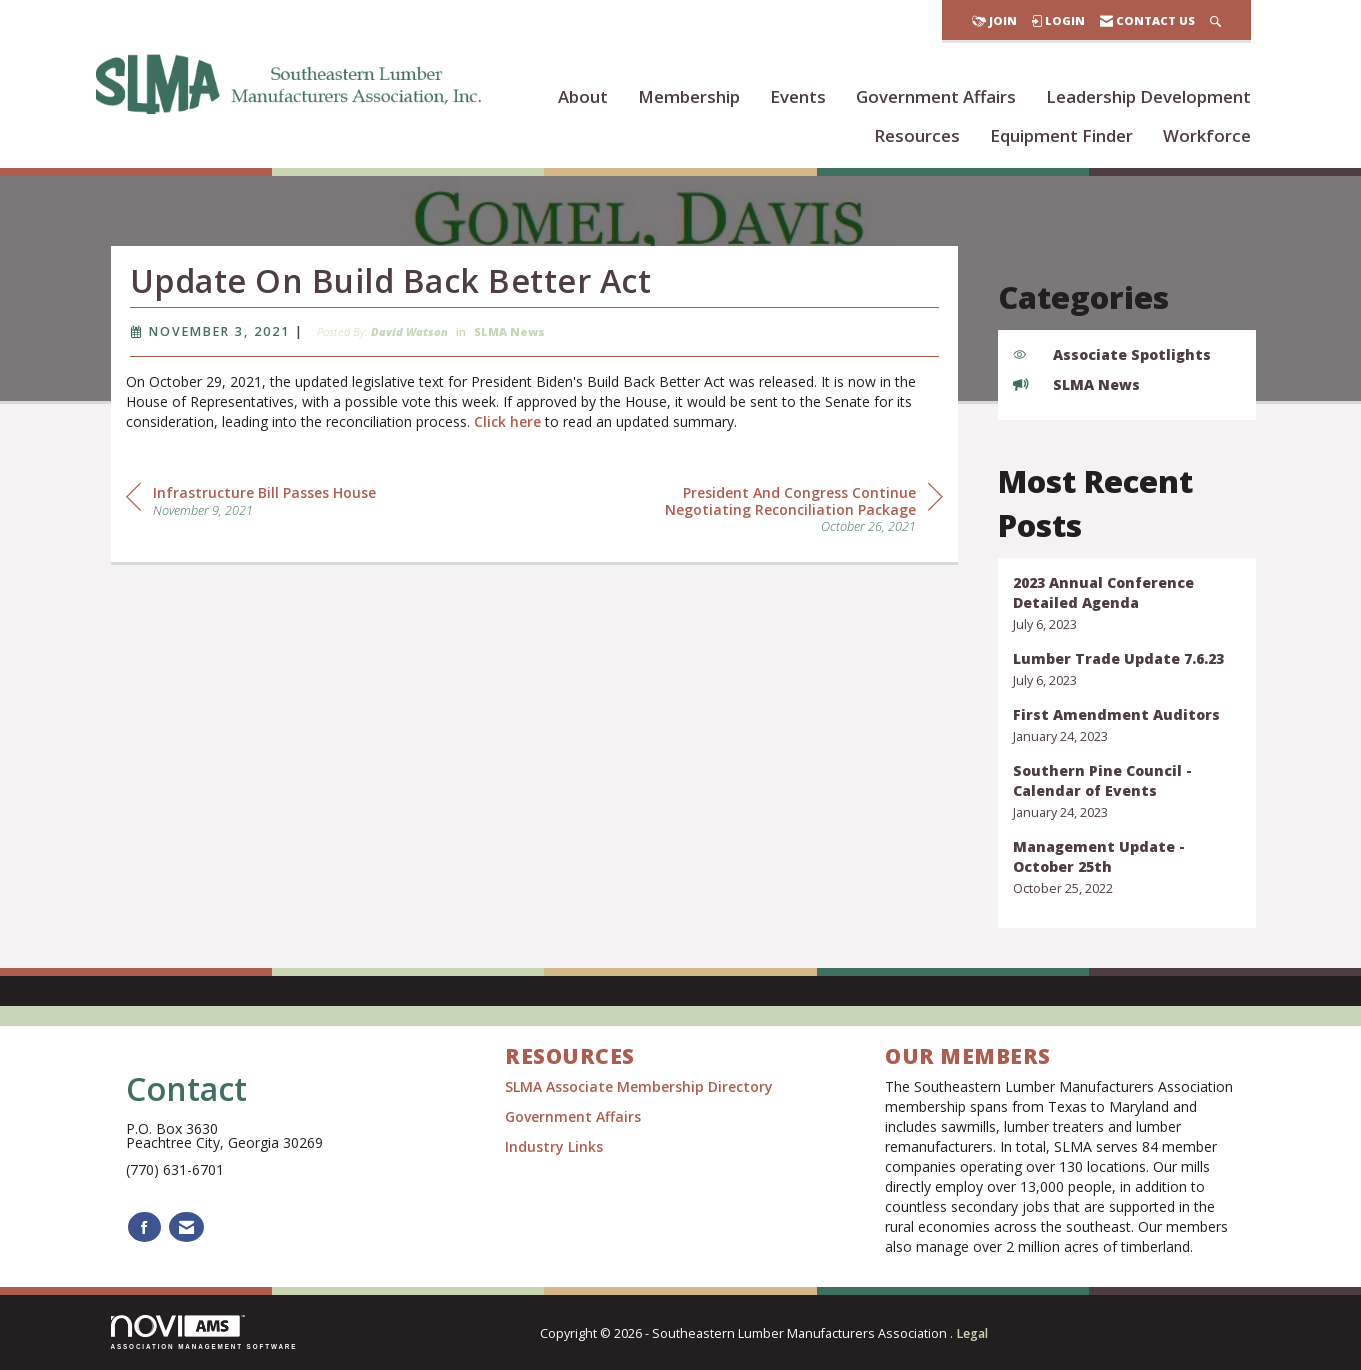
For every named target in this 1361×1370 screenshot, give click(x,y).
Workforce (1207, 135)
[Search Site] (1215, 20)
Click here (507, 424)
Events (798, 96)
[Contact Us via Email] (186, 1227)
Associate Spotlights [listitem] (1112, 354)
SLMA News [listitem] (1076, 384)
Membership (689, 96)
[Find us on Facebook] (144, 1227)
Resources (917, 135)
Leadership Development (1148, 96)
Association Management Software (204, 1332)
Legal (972, 1333)
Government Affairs (936, 96)
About (583, 96)
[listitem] (1127, 603)
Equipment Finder (1061, 135)
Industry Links (554, 1146)
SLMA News (509, 334)
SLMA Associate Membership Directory (641, 1086)
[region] (793, 511)
